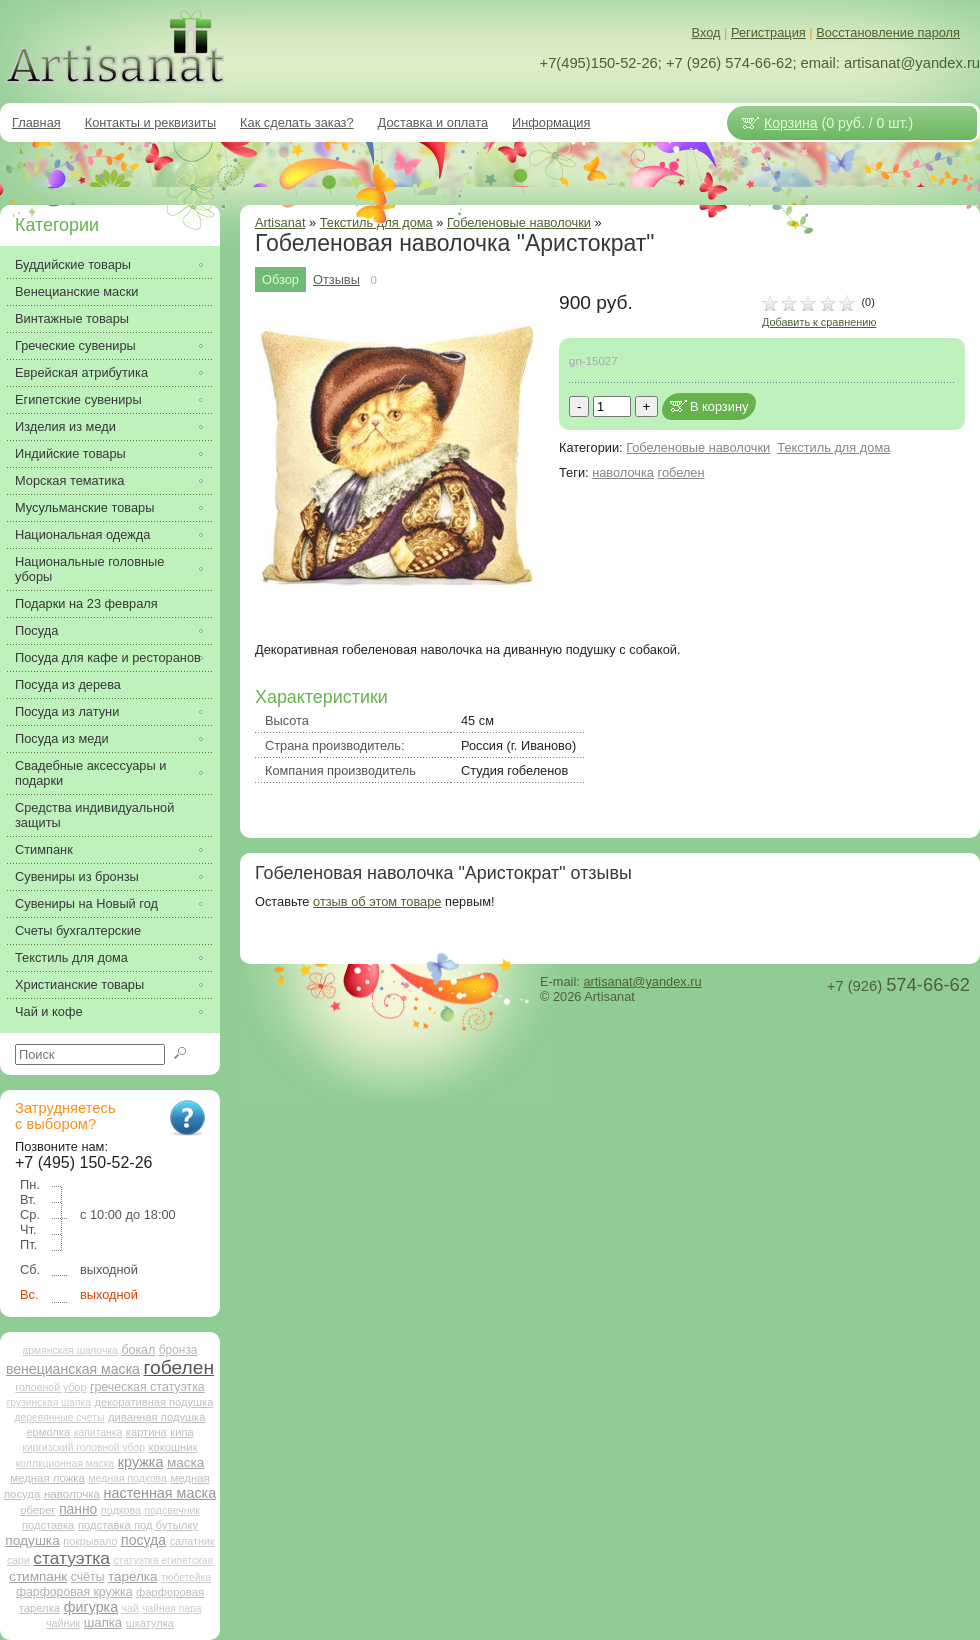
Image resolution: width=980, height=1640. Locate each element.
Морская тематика (69, 480)
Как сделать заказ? (297, 122)
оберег (37, 1510)
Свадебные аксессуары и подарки (90, 773)
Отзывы (336, 279)
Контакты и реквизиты (150, 122)
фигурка (91, 1607)
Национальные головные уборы (89, 569)
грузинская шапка (49, 1402)
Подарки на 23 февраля (86, 603)
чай (130, 1608)
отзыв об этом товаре (377, 901)
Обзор (280, 279)
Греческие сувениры (75, 345)
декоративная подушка (153, 1402)
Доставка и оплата (433, 122)
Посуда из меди (62, 738)
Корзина (791, 123)
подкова (121, 1510)
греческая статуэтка (147, 1387)
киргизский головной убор (84, 1447)
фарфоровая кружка (74, 1592)
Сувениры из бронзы (77, 876)
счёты (88, 1577)
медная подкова (127, 1478)
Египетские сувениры (78, 399)
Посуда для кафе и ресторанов (108, 657)
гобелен (681, 472)
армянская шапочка (70, 1350)
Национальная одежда (82, 534)
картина (146, 1432)
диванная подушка (157, 1417)
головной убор (50, 1387)
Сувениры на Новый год (86, 903)
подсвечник (172, 1510)
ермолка (48, 1432)
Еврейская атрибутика (81, 372)
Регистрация (768, 32)
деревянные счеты (59, 1417)
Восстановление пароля (888, 32)
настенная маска (160, 1493)
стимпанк (38, 1576)
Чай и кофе (49, 1011)
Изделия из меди (65, 426)
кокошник (172, 1447)
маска (185, 1462)
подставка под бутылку (138, 1525)
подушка (32, 1540)
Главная (36, 122)
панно (78, 1509)
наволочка (623, 472)
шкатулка (150, 1623)
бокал (138, 1350)
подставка (48, 1525)
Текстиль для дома (833, 447)
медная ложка (47, 1478)
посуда (143, 1540)
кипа (181, 1432)
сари (18, 1560)
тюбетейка (186, 1577)
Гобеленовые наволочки (519, 222)
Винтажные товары (72, 318)
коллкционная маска (65, 1463)
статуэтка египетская (163, 1560)
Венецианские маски (76, 291)
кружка (141, 1462)
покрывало (90, 1541)
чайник (63, 1623)
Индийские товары (70, 453)
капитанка (98, 1432)
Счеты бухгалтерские (78, 930)
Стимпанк (44, 849)
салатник (192, 1541)
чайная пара (171, 1608)
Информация (551, 122)
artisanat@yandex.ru (642, 981)
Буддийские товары (73, 264)
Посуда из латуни (67, 711)
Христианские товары (79, 984)
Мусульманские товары (84, 507)
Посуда (36, 630)
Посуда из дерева (68, 684)
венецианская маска (73, 1369)
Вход (706, 32)
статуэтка (71, 1558)
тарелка (132, 1576)
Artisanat (280, 222)
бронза (178, 1350)
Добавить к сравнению (819, 322)
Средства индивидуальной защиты (94, 815)
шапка (103, 1622)
